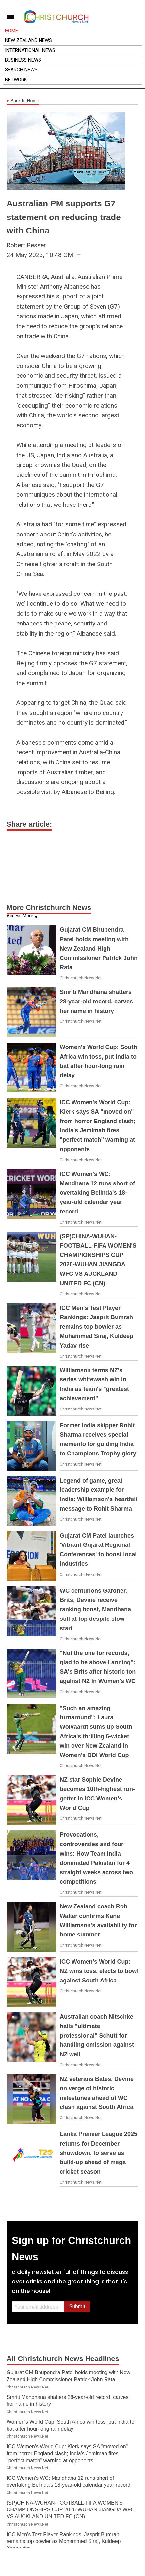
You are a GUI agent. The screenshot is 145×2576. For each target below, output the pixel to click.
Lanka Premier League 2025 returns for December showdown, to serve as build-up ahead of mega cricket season (98, 2153)
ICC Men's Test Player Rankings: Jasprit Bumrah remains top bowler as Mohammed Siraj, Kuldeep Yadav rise (96, 1327)
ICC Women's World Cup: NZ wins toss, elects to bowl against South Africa (99, 1971)
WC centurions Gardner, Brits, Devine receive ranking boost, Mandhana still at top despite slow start (95, 1610)
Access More (20, 915)
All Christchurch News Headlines (63, 2359)
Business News (23, 60)
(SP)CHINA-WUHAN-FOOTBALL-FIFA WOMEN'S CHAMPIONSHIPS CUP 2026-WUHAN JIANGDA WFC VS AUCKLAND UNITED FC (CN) (71, 2510)
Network (16, 80)
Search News (21, 70)
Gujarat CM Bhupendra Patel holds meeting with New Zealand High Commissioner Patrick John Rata (98, 948)
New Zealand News (28, 40)
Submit (77, 2306)
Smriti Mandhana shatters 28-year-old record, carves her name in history (96, 1001)
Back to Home (23, 101)
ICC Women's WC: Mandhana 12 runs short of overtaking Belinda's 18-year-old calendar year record (97, 1193)
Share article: (29, 824)
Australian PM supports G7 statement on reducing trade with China (64, 217)
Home (11, 31)
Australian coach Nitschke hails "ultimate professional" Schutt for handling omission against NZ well (97, 2035)
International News (30, 50)
